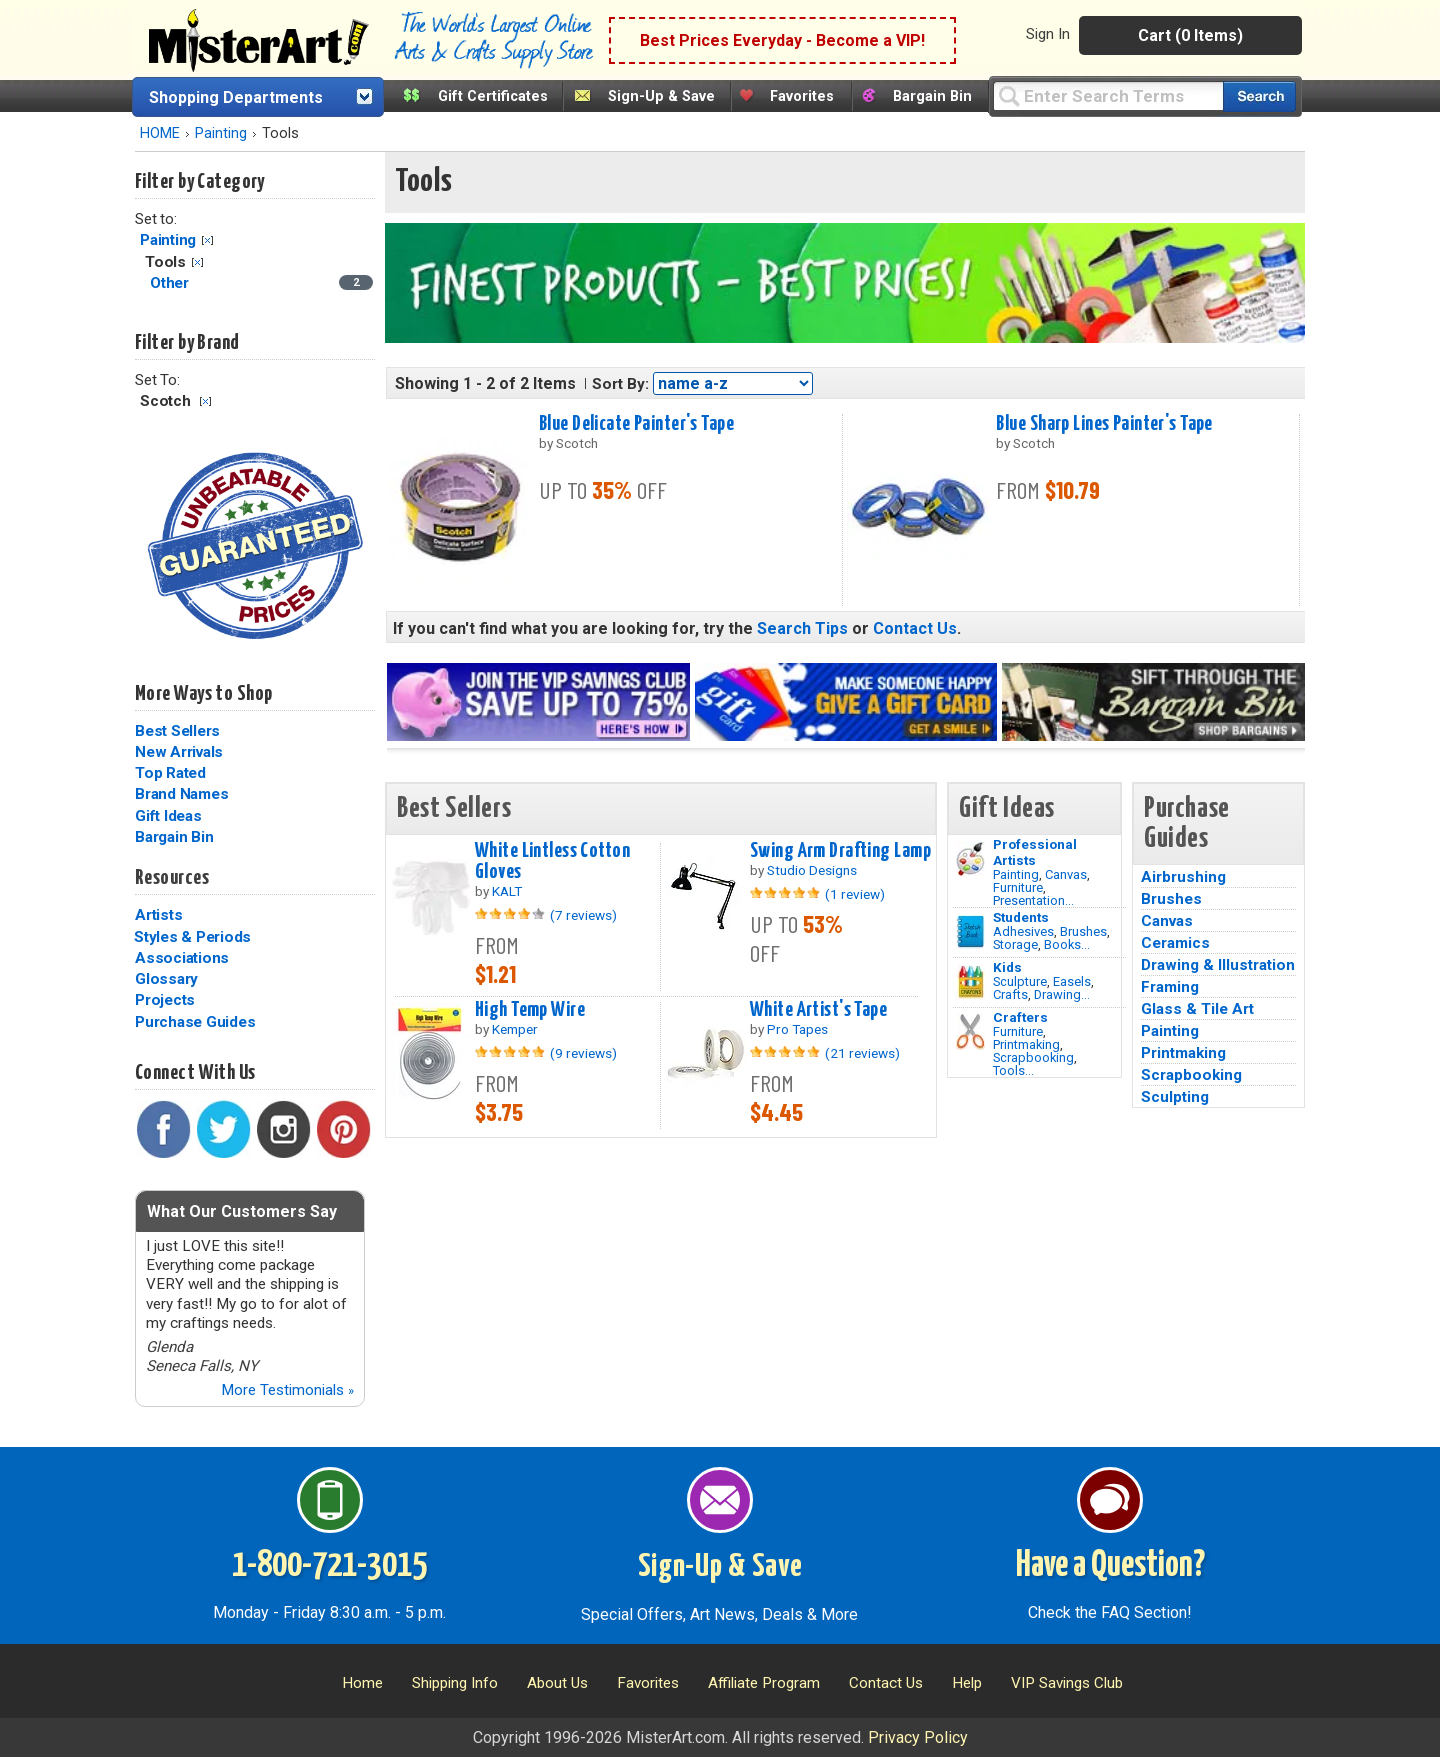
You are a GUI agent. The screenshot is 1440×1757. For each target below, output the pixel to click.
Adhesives (1023, 931)
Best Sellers (177, 731)
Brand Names (181, 794)
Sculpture (1020, 981)
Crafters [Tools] (1020, 1017)
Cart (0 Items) (1190, 35)
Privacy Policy (918, 1737)
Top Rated (170, 773)
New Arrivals (179, 752)
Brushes (1083, 931)
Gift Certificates (493, 96)
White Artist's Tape (818, 1010)
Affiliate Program (764, 1683)
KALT (507, 891)
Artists (158, 915)
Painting (221, 133)
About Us (557, 1683)
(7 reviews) (583, 915)
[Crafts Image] (970, 982)
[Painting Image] (970, 859)
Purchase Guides (195, 1022)
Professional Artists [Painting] (1035, 852)
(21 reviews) (862, 1053)
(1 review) (855, 894)
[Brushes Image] (970, 932)
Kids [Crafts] (1007, 967)
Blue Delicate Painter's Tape (636, 424)
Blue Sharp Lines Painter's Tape (1104, 424)
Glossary (166, 979)
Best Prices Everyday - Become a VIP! (782, 40)
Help (967, 1683)
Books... (1067, 944)
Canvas (1066, 874)
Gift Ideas (168, 816)
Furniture (1018, 887)
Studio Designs (812, 870)
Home (362, 1683)
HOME (160, 133)
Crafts (1010, 994)
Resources (172, 878)
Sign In (1048, 34)
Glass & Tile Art (1197, 1009)
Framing (1170, 987)
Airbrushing (1183, 877)
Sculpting (1175, 1097)
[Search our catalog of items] (1259, 96)
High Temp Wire (530, 1010)
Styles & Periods (192, 937)
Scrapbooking (1033, 1057)
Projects (165, 1000)
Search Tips (802, 628)
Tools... (1013, 1070)
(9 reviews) (583, 1053)
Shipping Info (455, 1683)
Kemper (515, 1029)
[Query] (1108, 95)
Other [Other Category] (171, 283)
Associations (182, 958)
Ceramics (1175, 943)
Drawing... (1062, 994)
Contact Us (915, 628)
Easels (1072, 981)
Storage (1015, 944)
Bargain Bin (932, 96)
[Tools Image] (970, 1032)
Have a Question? (1110, 1566)
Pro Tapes (797, 1029)
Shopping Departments (236, 97)
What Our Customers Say (242, 1211)
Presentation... (1033, 900)
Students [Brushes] (1021, 917)
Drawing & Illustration (1218, 965)
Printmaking (1026, 1044)
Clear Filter (207, 240)
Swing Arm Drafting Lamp (840, 851)
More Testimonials (287, 1390)
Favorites (802, 96)
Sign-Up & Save (661, 96)
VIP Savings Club (1067, 1683)
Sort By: (620, 384)
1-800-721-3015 (329, 1566)
